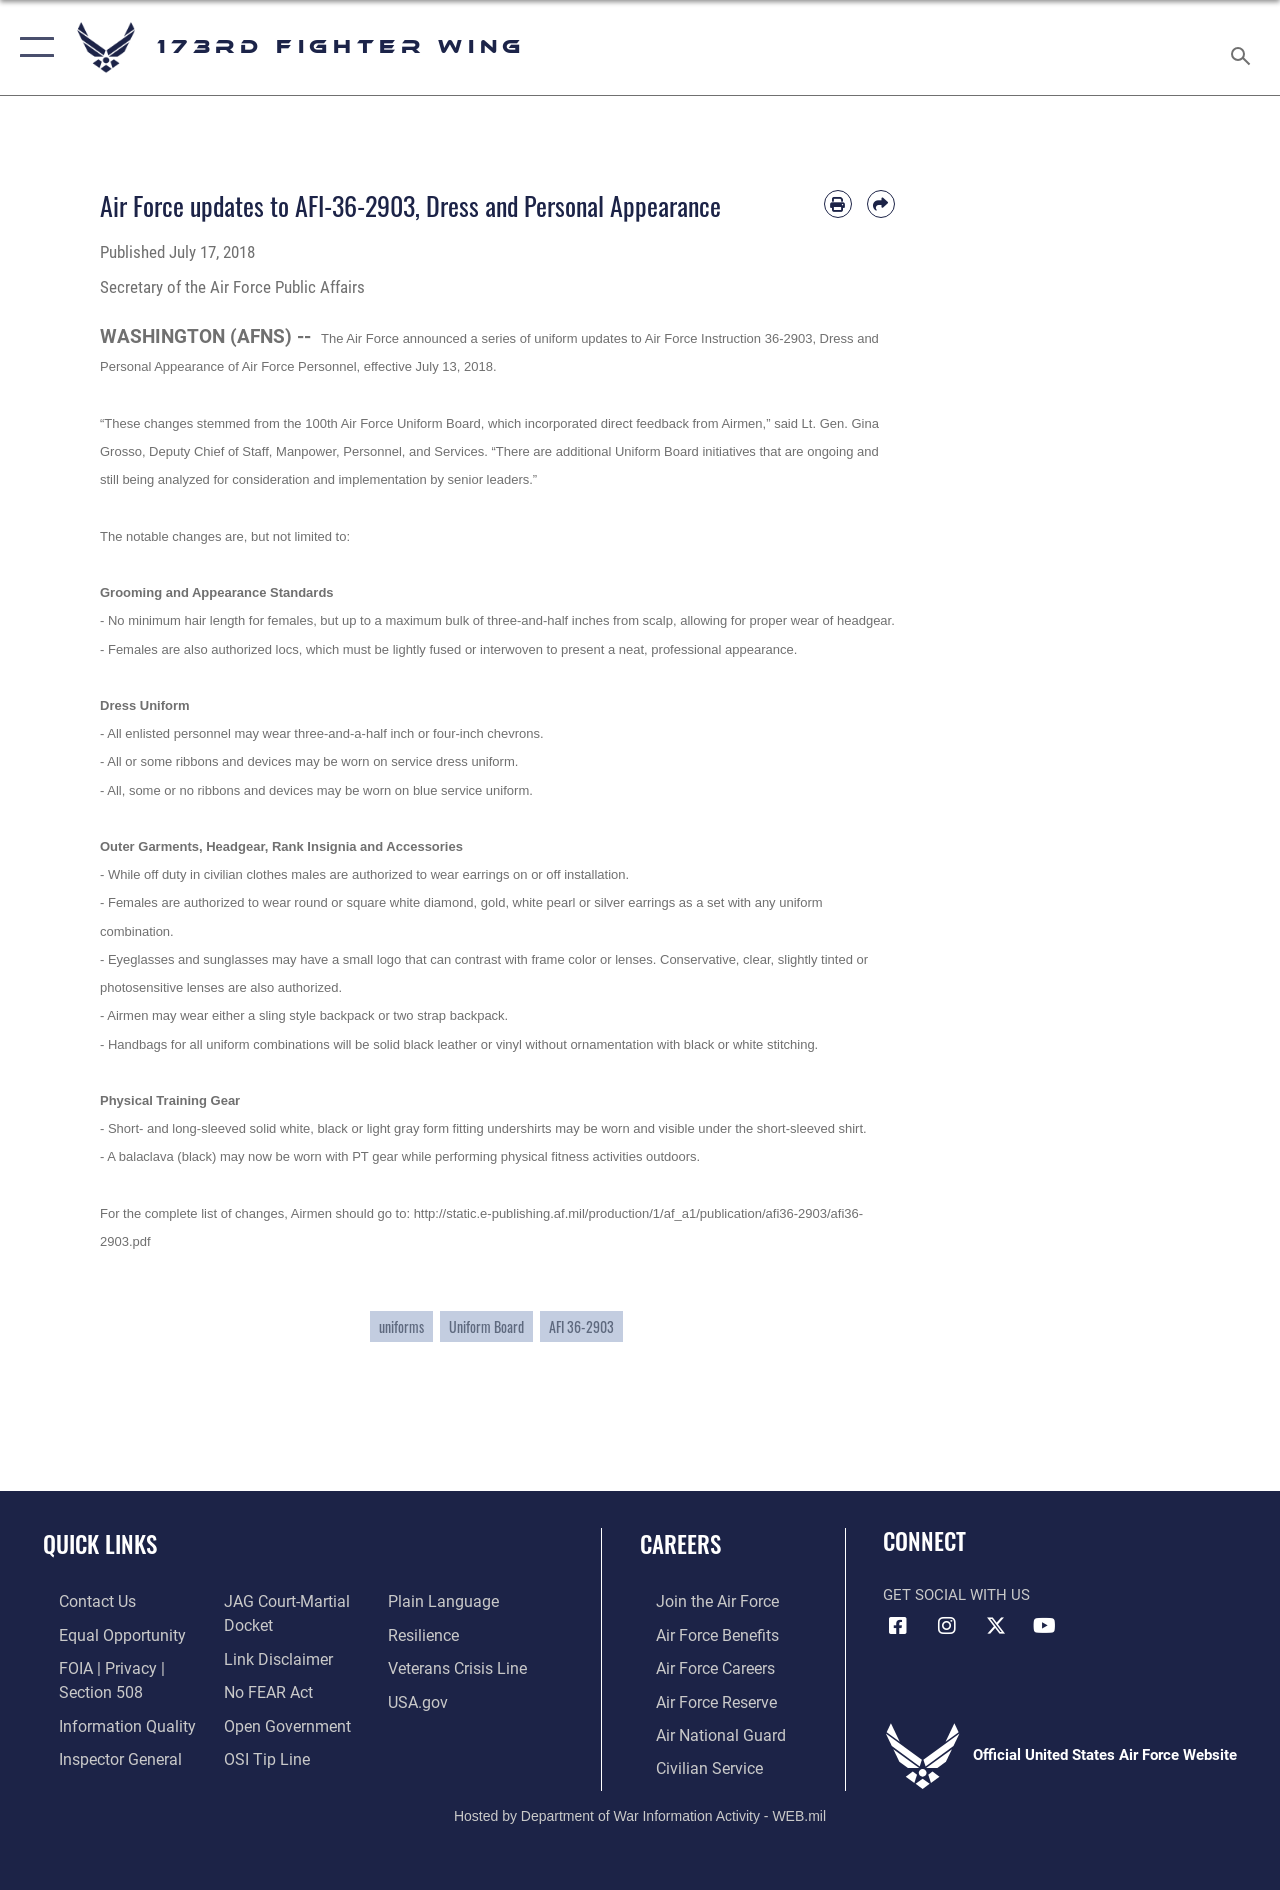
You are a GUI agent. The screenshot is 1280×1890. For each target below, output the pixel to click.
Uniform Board (486, 1326)
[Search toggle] (1244, 47)
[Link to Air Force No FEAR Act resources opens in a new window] (261, 1688)
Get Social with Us (956, 1595)
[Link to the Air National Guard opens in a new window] (701, 1729)
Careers (680, 1544)
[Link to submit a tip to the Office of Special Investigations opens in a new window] (258, 1752)
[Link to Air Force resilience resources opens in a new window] (427, 1633)
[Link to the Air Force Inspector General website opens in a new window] (102, 1752)
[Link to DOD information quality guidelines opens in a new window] (107, 1720)
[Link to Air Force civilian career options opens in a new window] (691, 1761)
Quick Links (100, 1544)
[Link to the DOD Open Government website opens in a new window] (277, 1720)
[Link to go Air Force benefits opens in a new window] (699, 1633)
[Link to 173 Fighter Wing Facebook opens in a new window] (898, 1626)
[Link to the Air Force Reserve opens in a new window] (699, 1697)
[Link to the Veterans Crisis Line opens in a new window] (460, 1665)
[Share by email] (881, 204)
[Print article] (838, 204)
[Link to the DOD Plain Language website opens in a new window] (443, 1601)
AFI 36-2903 (581, 1326)
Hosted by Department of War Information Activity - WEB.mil (640, 1807)
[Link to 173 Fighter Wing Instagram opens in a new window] (947, 1626)
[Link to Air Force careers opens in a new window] (698, 1665)
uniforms (401, 1326)
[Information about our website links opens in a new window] (270, 1656)
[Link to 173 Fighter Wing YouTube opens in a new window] (1045, 1626)
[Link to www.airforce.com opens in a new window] (699, 1601)
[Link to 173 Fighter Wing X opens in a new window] (996, 1626)
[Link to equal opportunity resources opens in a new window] (102, 1633)
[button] (32, 47)
